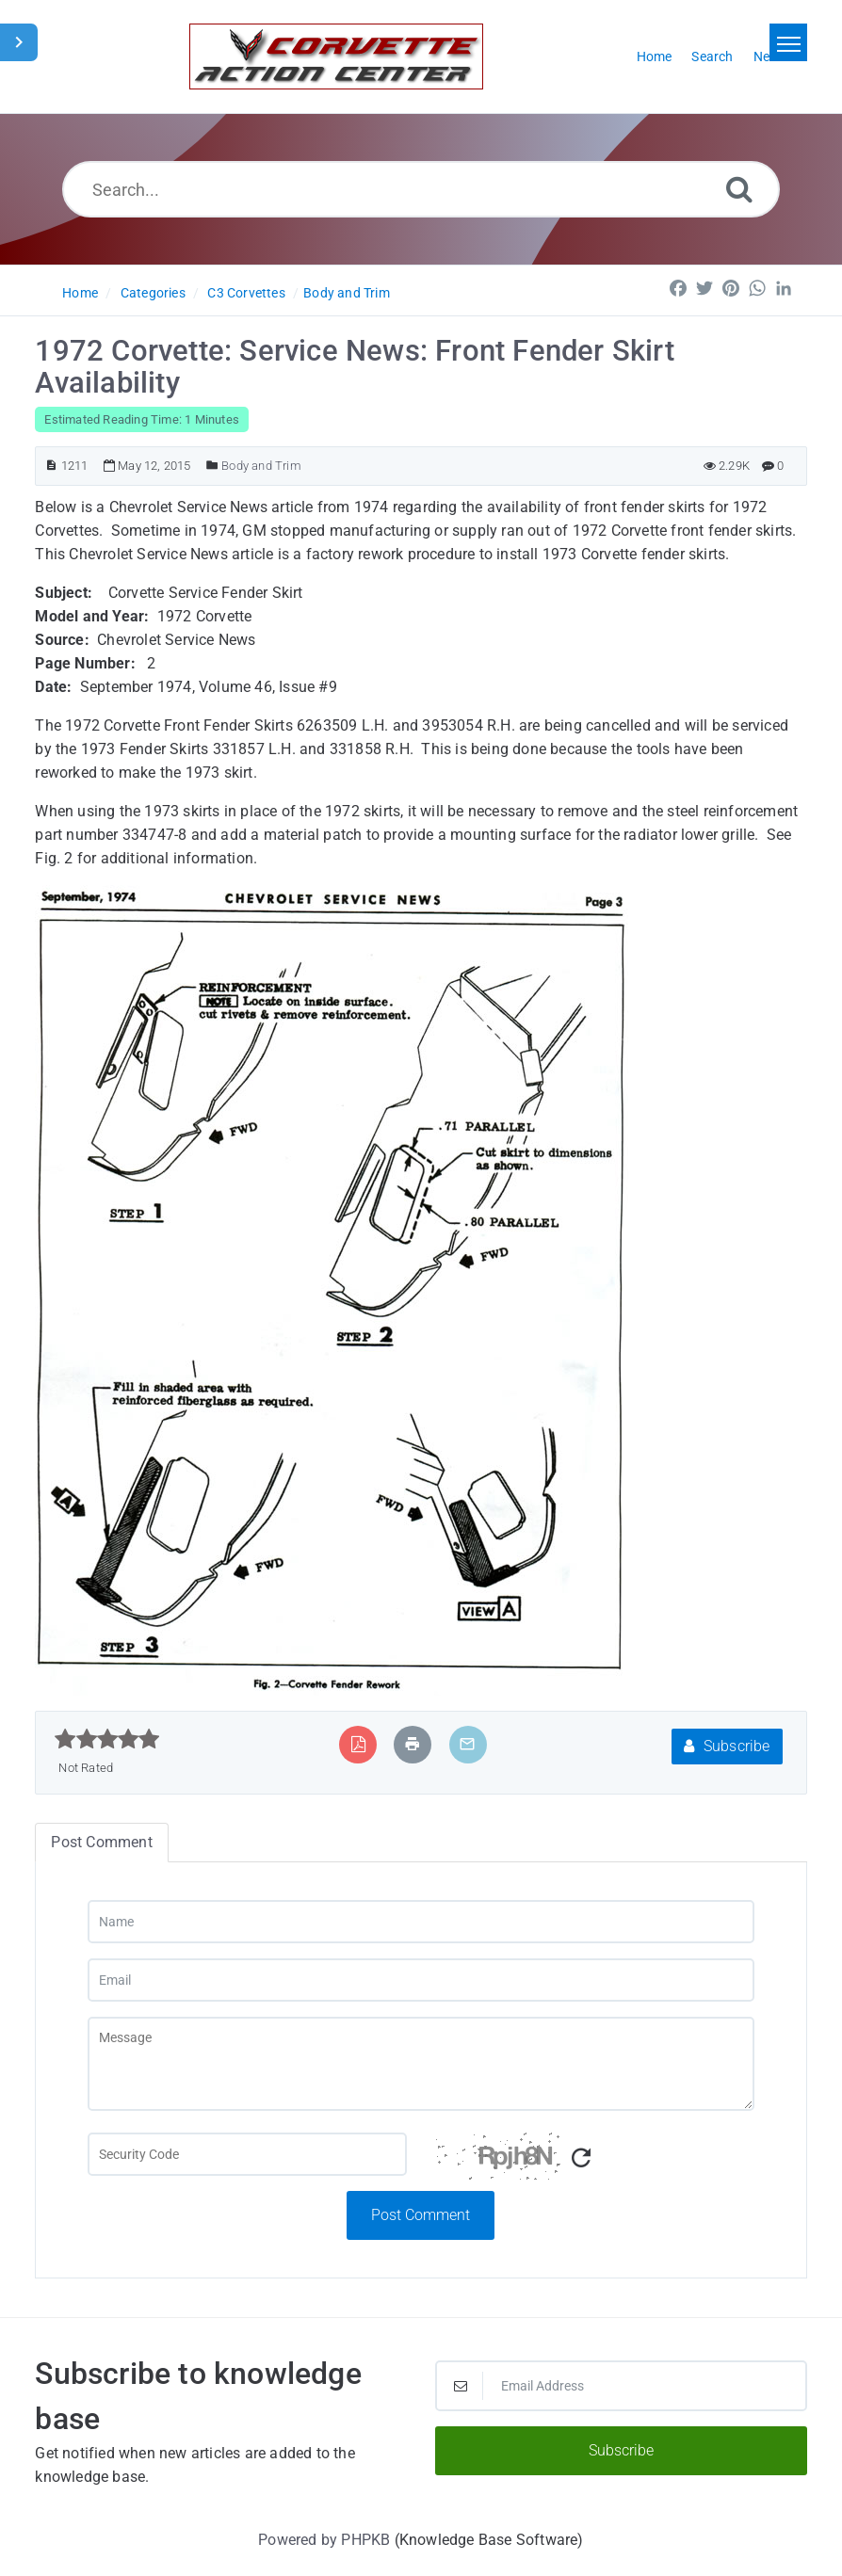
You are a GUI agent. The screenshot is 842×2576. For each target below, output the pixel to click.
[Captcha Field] (247, 2154)
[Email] (421, 1980)
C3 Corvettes (245, 292)
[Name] (421, 1921)
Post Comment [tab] (101, 1842)
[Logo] (336, 56)
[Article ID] (51, 465)
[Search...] (421, 189)
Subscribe (726, 1746)
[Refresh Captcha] (581, 2158)
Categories (153, 292)
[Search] (739, 189)
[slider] (107, 1739)
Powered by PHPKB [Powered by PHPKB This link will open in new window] (324, 2540)
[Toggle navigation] (788, 42)
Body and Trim (346, 292)
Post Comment (420, 2215)
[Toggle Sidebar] (19, 42)
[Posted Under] (212, 465)
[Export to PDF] (358, 1744)
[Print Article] (412, 1744)
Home (80, 292)
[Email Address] (621, 2385)
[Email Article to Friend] (467, 1744)
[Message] (421, 2064)
